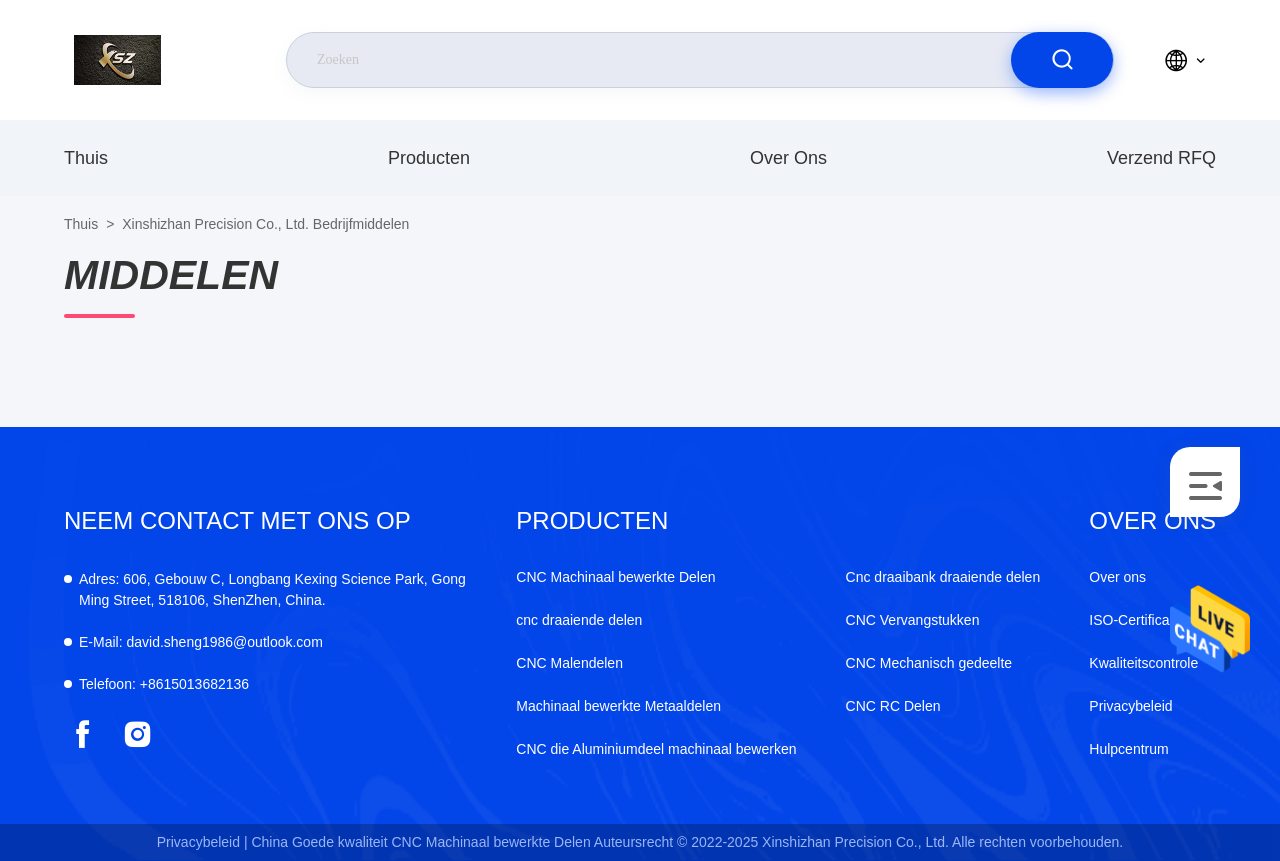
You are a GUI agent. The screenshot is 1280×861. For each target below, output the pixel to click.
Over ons (788, 158)
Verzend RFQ (1161, 158)
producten (429, 158)
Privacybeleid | (202, 842)
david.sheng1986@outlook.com (201, 642)
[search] (1062, 60)
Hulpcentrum (1128, 749)
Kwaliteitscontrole (1143, 663)
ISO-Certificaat (1135, 620)
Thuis (86, 158)
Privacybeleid (1130, 706)
